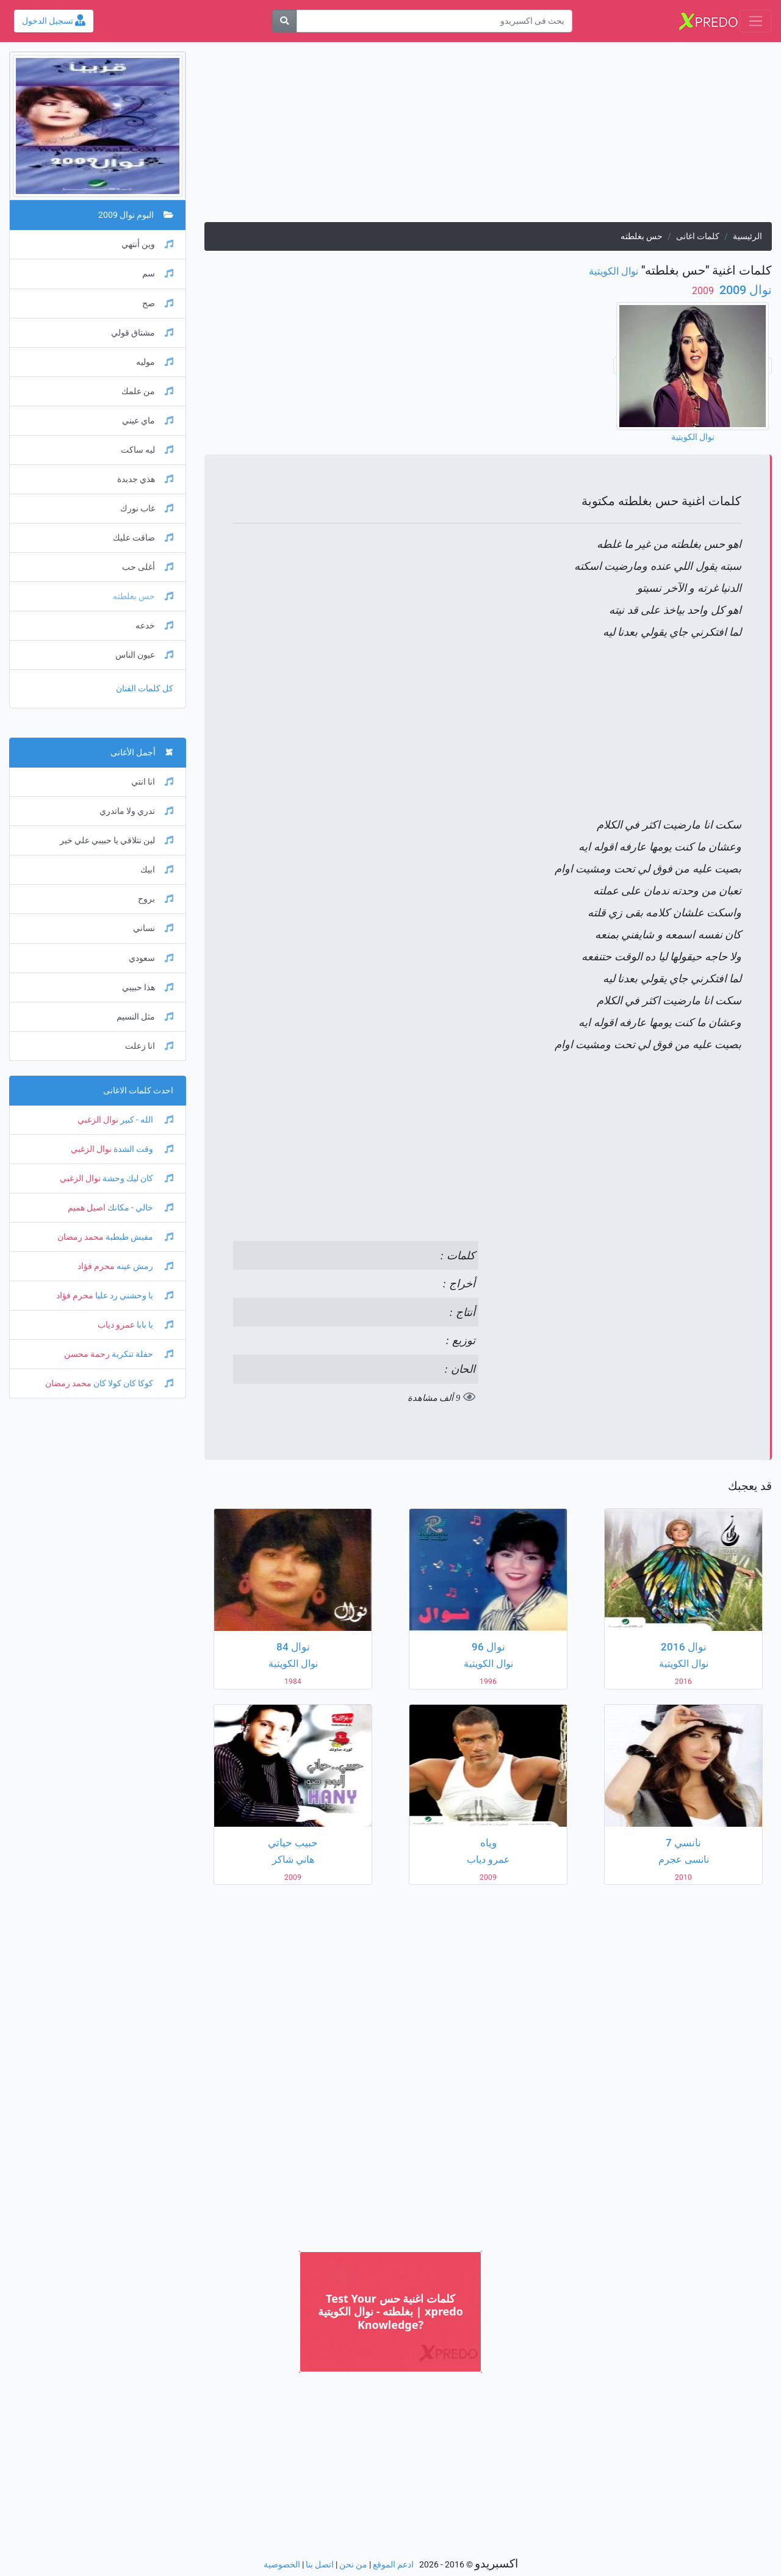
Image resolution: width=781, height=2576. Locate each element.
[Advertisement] (488, 136)
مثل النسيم (145, 1017)
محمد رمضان (80, 1237)
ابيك (156, 870)
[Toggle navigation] (756, 21)
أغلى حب (147, 567)
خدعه (154, 626)
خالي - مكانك (139, 1208)
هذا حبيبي (147, 987)
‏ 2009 (704, 291)
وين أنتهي (147, 244)
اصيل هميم (87, 1208)
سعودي (151, 958)
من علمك (147, 391)
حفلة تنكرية (141, 1354)
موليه (154, 362)
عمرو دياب (116, 1325)
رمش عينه (144, 1266)
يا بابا (154, 1325)
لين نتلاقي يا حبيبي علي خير (116, 840)
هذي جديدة (145, 479)
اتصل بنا (320, 2565)
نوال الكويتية (613, 271)
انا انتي (152, 782)
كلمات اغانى (697, 236)
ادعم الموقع (393, 2565)
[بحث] (284, 21)
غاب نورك (146, 508)
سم (157, 273)
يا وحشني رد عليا (133, 1295)
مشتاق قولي (142, 333)
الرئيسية (747, 236)
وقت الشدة (142, 1149)
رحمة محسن (87, 1354)
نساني (153, 928)
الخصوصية (282, 2565)
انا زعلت (149, 1046)
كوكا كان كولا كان (132, 1383)
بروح (155, 899)
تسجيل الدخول (53, 21)
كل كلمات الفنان (144, 688)
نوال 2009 (744, 289)
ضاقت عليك (143, 538)
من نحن (353, 2565)
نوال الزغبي (97, 1120)
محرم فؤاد (96, 1266)
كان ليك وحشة (137, 1178)
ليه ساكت (147, 450)
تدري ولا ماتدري (136, 811)
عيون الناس (144, 655)
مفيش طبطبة (138, 1237)
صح (157, 303)
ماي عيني (147, 421)
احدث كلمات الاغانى (138, 1090)
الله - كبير (145, 1120)
